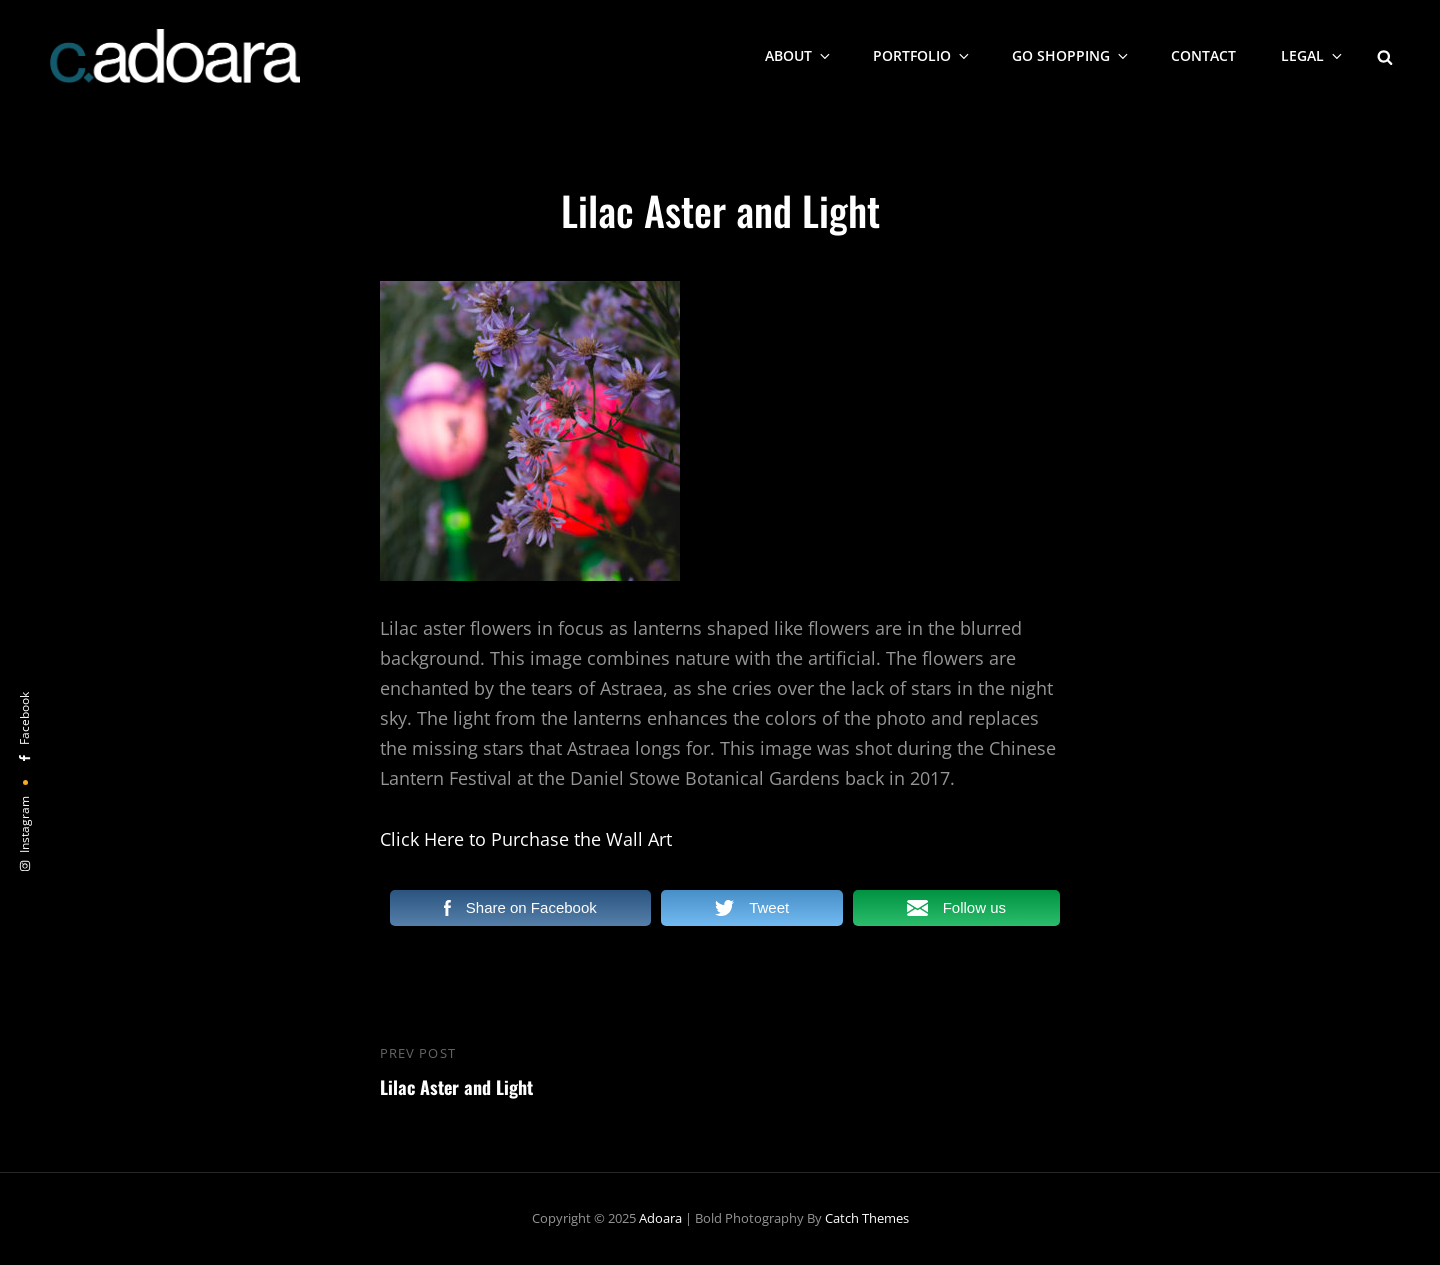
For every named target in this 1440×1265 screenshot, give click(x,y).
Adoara (660, 1218)
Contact (1203, 55)
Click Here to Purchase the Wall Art (526, 839)
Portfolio (922, 55)
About (799, 55)
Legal (1313, 55)
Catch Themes (867, 1218)
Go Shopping (1071, 55)
